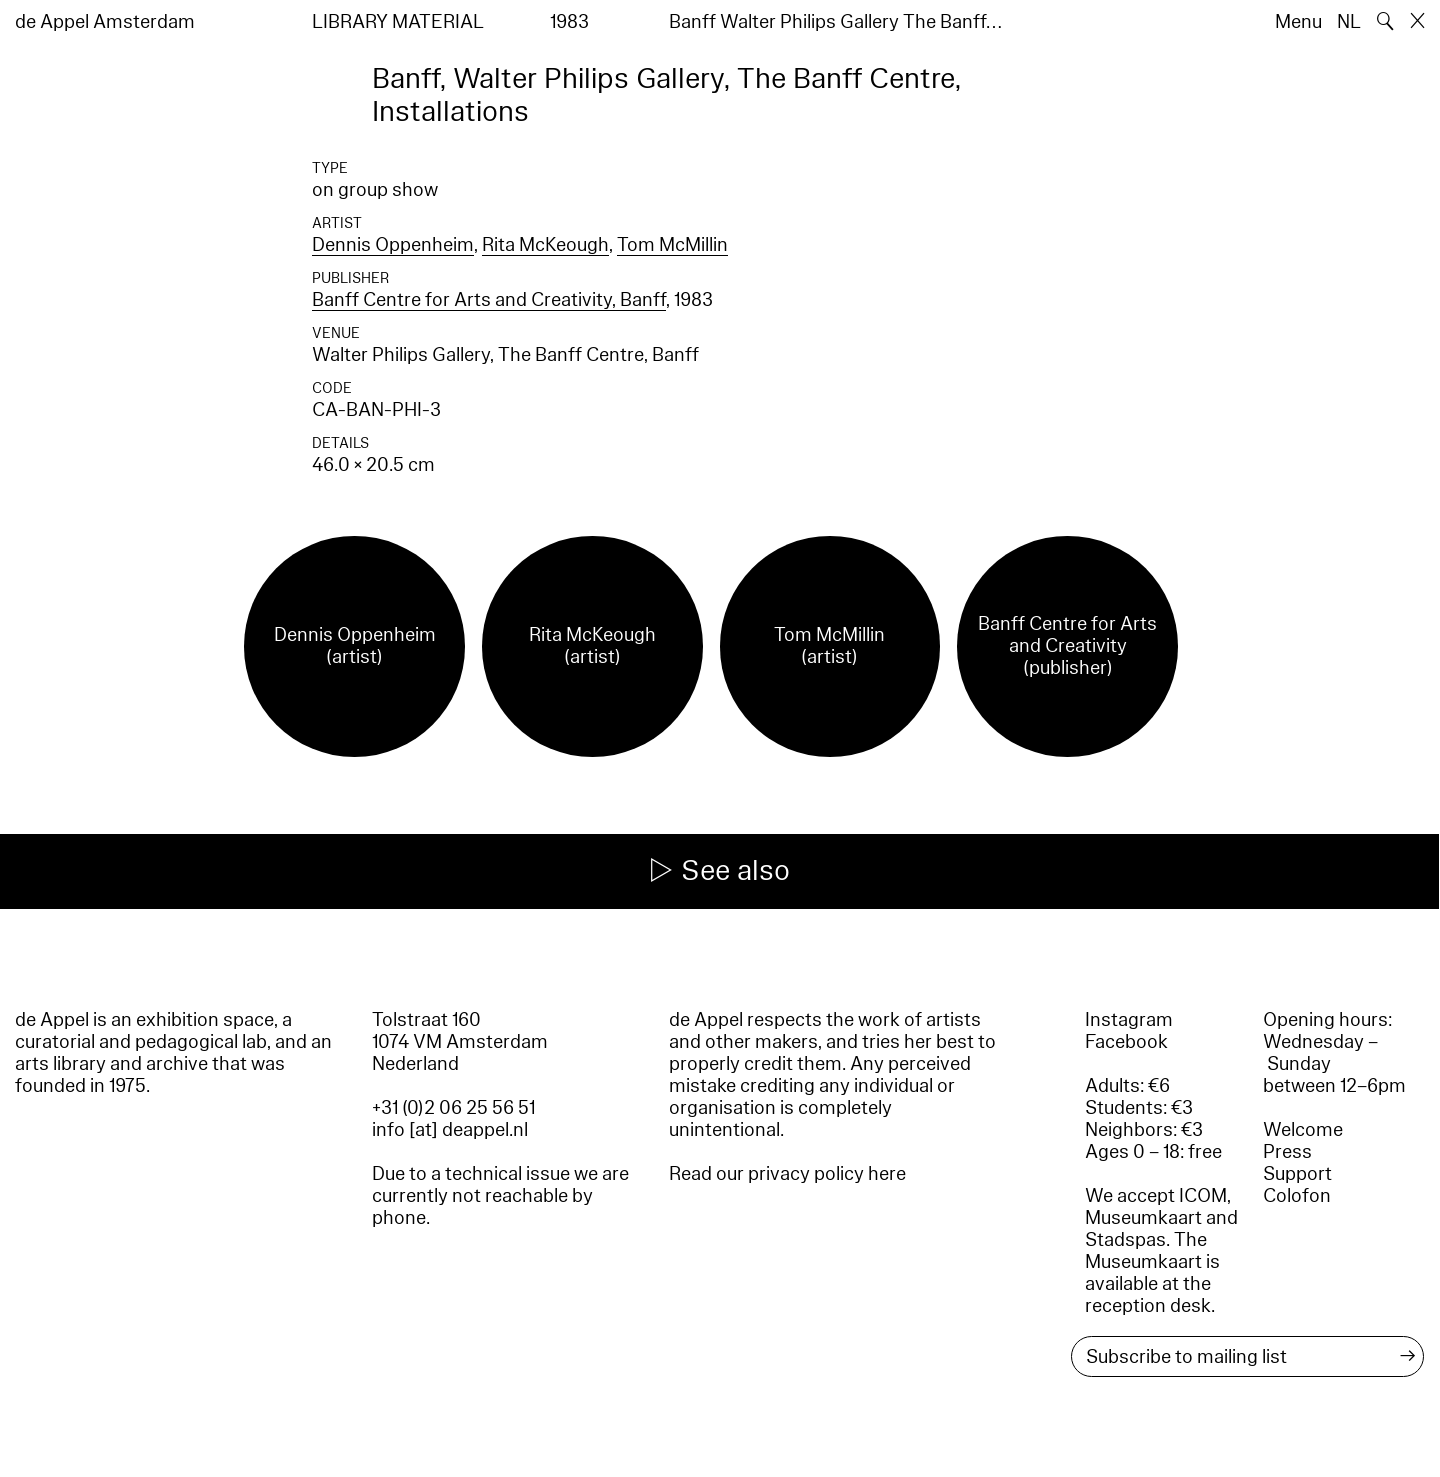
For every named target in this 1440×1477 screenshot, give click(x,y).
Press (1287, 1152)
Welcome (1303, 1130)
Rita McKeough (545, 245)
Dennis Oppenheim (393, 245)
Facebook (1126, 1042)
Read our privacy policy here (787, 1174)
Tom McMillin (672, 245)
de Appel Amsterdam (105, 22)
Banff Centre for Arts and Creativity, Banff (489, 300)
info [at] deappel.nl (450, 1130)
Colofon (1297, 1196)
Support (1297, 1174)
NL (1349, 22)
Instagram (1129, 1020)
